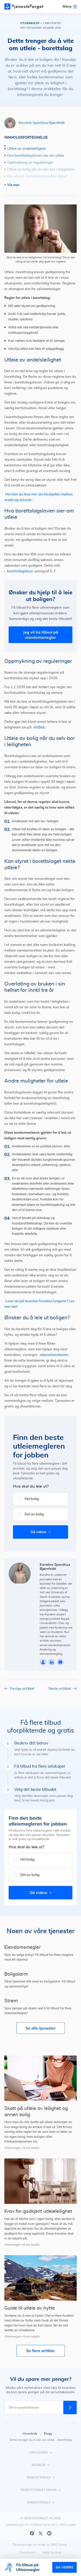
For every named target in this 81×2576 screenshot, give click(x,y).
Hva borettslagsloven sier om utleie (35, 155)
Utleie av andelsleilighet (26, 148)
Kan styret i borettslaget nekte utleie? (37, 176)
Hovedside (32, 2433)
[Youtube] (49, 2533)
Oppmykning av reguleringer (30, 162)
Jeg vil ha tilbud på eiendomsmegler (40, 634)
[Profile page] (43, 1662)
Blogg (50, 2433)
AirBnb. (39, 727)
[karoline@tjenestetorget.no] (60, 1662)
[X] (40, 2533)
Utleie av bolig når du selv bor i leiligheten (41, 169)
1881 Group (59, 2544)
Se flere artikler (40, 2350)
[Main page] (23, 6)
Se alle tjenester (40, 2028)
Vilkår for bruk (51, 2552)
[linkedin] (51, 1662)
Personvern (27, 2552)
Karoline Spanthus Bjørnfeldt (42, 123)
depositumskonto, (54, 1355)
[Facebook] (32, 2533)
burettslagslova (20, 571)
